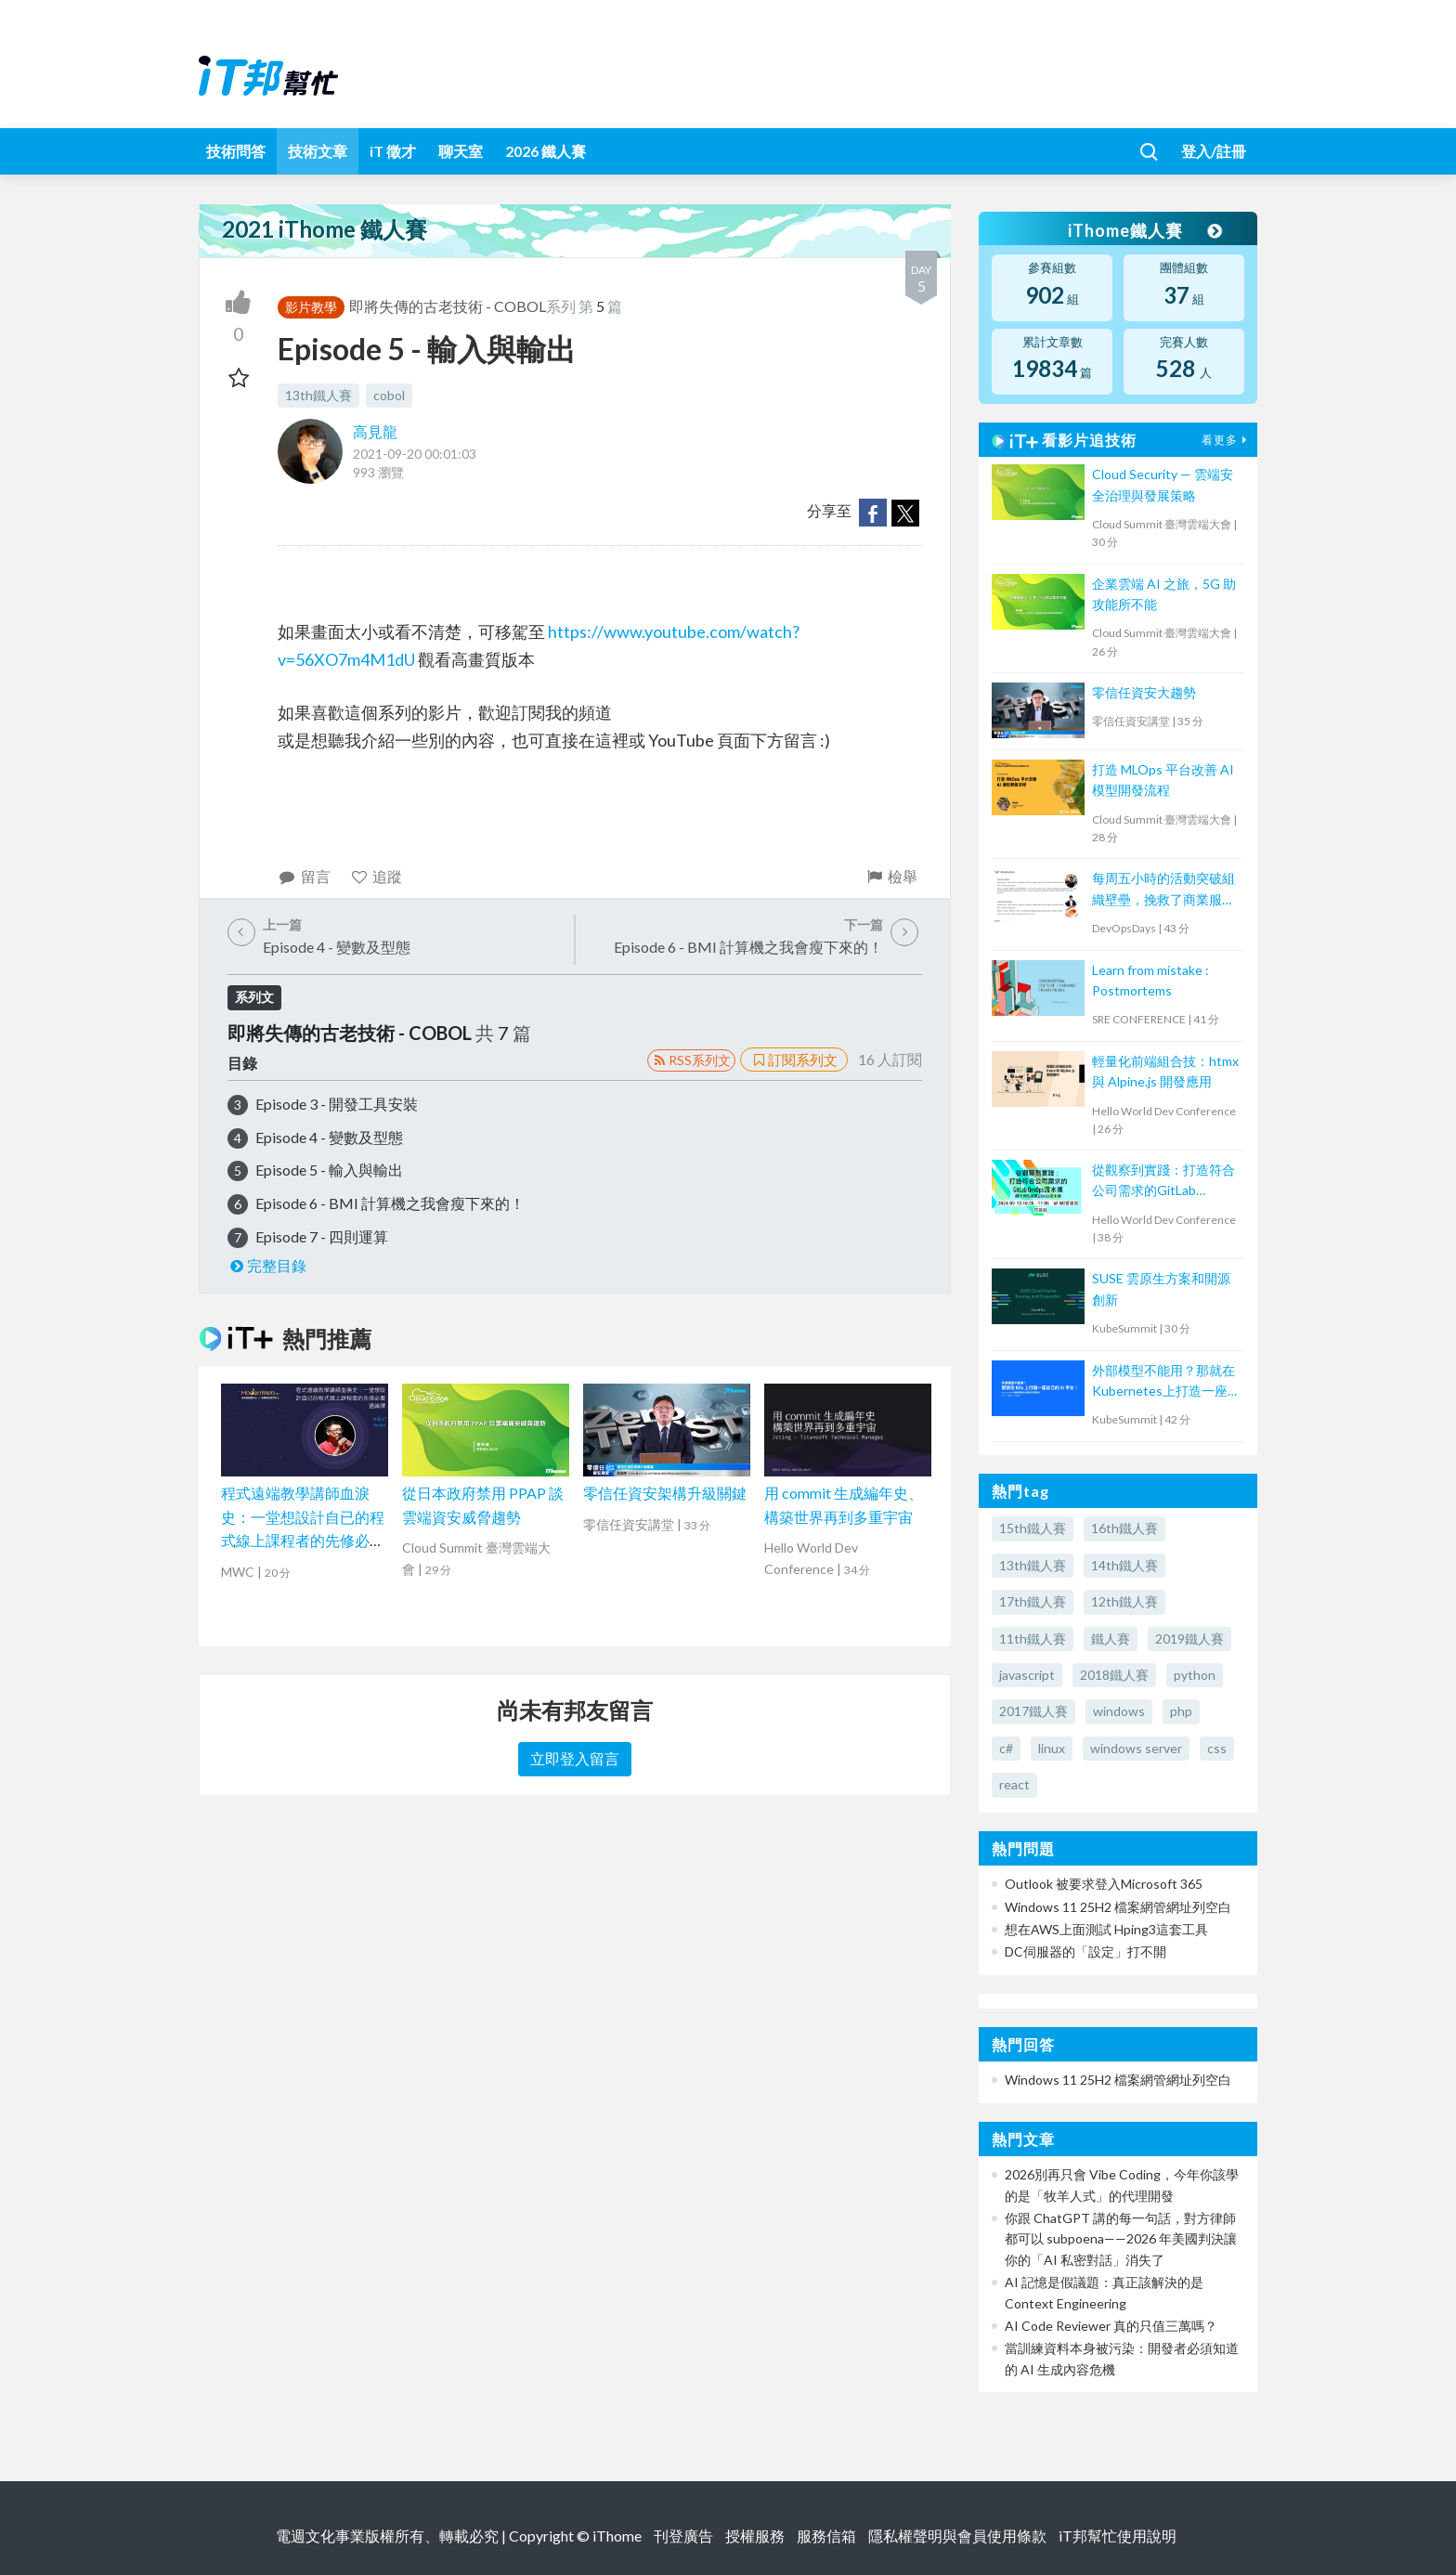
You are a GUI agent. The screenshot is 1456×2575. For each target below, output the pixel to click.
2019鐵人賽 (1189, 1638)
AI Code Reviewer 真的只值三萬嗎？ (1111, 2326)
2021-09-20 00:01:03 (414, 454)
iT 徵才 (393, 151)
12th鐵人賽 (1124, 1601)
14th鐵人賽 (1124, 1565)
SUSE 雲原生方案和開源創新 (1161, 1288)
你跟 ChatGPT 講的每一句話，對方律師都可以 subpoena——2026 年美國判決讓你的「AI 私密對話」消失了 (1121, 2239)
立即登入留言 (574, 1758)
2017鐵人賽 (1033, 1711)
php (1181, 1711)
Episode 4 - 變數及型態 (329, 1137)
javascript (1027, 1675)
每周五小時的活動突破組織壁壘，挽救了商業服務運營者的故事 (1163, 890)
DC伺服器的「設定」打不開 (1085, 1951)
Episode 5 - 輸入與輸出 (329, 1169)
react (1014, 1784)
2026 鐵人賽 (545, 151)
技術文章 (317, 151)
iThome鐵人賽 (1144, 230)
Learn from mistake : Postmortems (1150, 980)
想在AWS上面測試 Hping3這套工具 (1106, 1929)
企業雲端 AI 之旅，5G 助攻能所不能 (1164, 594)
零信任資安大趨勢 (1144, 692)
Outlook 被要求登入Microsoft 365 (1103, 1884)
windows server (1136, 1748)
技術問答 (236, 151)
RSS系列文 (691, 1060)
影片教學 (311, 307)
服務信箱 (826, 2535)
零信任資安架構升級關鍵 (665, 1493)
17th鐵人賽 (1032, 1601)
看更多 (1227, 440)
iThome (617, 2535)
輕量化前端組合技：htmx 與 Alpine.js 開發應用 (1165, 1071)
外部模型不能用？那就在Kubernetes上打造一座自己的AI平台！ (1166, 1382)
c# (1006, 1748)
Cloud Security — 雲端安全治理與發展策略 (1162, 484)
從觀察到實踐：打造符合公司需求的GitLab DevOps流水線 (1163, 1182)
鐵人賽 (1110, 1638)
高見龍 (375, 431)
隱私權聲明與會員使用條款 (957, 2535)
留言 (304, 876)
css (1217, 1748)
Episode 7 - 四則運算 (321, 1236)
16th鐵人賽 (1124, 1528)
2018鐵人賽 (1114, 1675)
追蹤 (376, 876)
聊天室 (460, 151)
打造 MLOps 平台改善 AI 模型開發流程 (1163, 779)
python (1195, 1675)
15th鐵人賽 (1032, 1528)
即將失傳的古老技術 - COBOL (447, 306)
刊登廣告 (683, 2535)
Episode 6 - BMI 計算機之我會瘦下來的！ (390, 1203)
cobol (389, 395)
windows (1119, 1711)
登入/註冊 (1213, 151)
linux (1051, 1748)
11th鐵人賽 (1032, 1638)
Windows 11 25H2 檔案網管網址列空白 (1118, 1907)
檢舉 (890, 876)
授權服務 (755, 2535)
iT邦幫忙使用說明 (1117, 2535)
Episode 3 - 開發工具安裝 (336, 1103)
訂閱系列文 (794, 1059)
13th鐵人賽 (318, 395)
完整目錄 (267, 1265)
